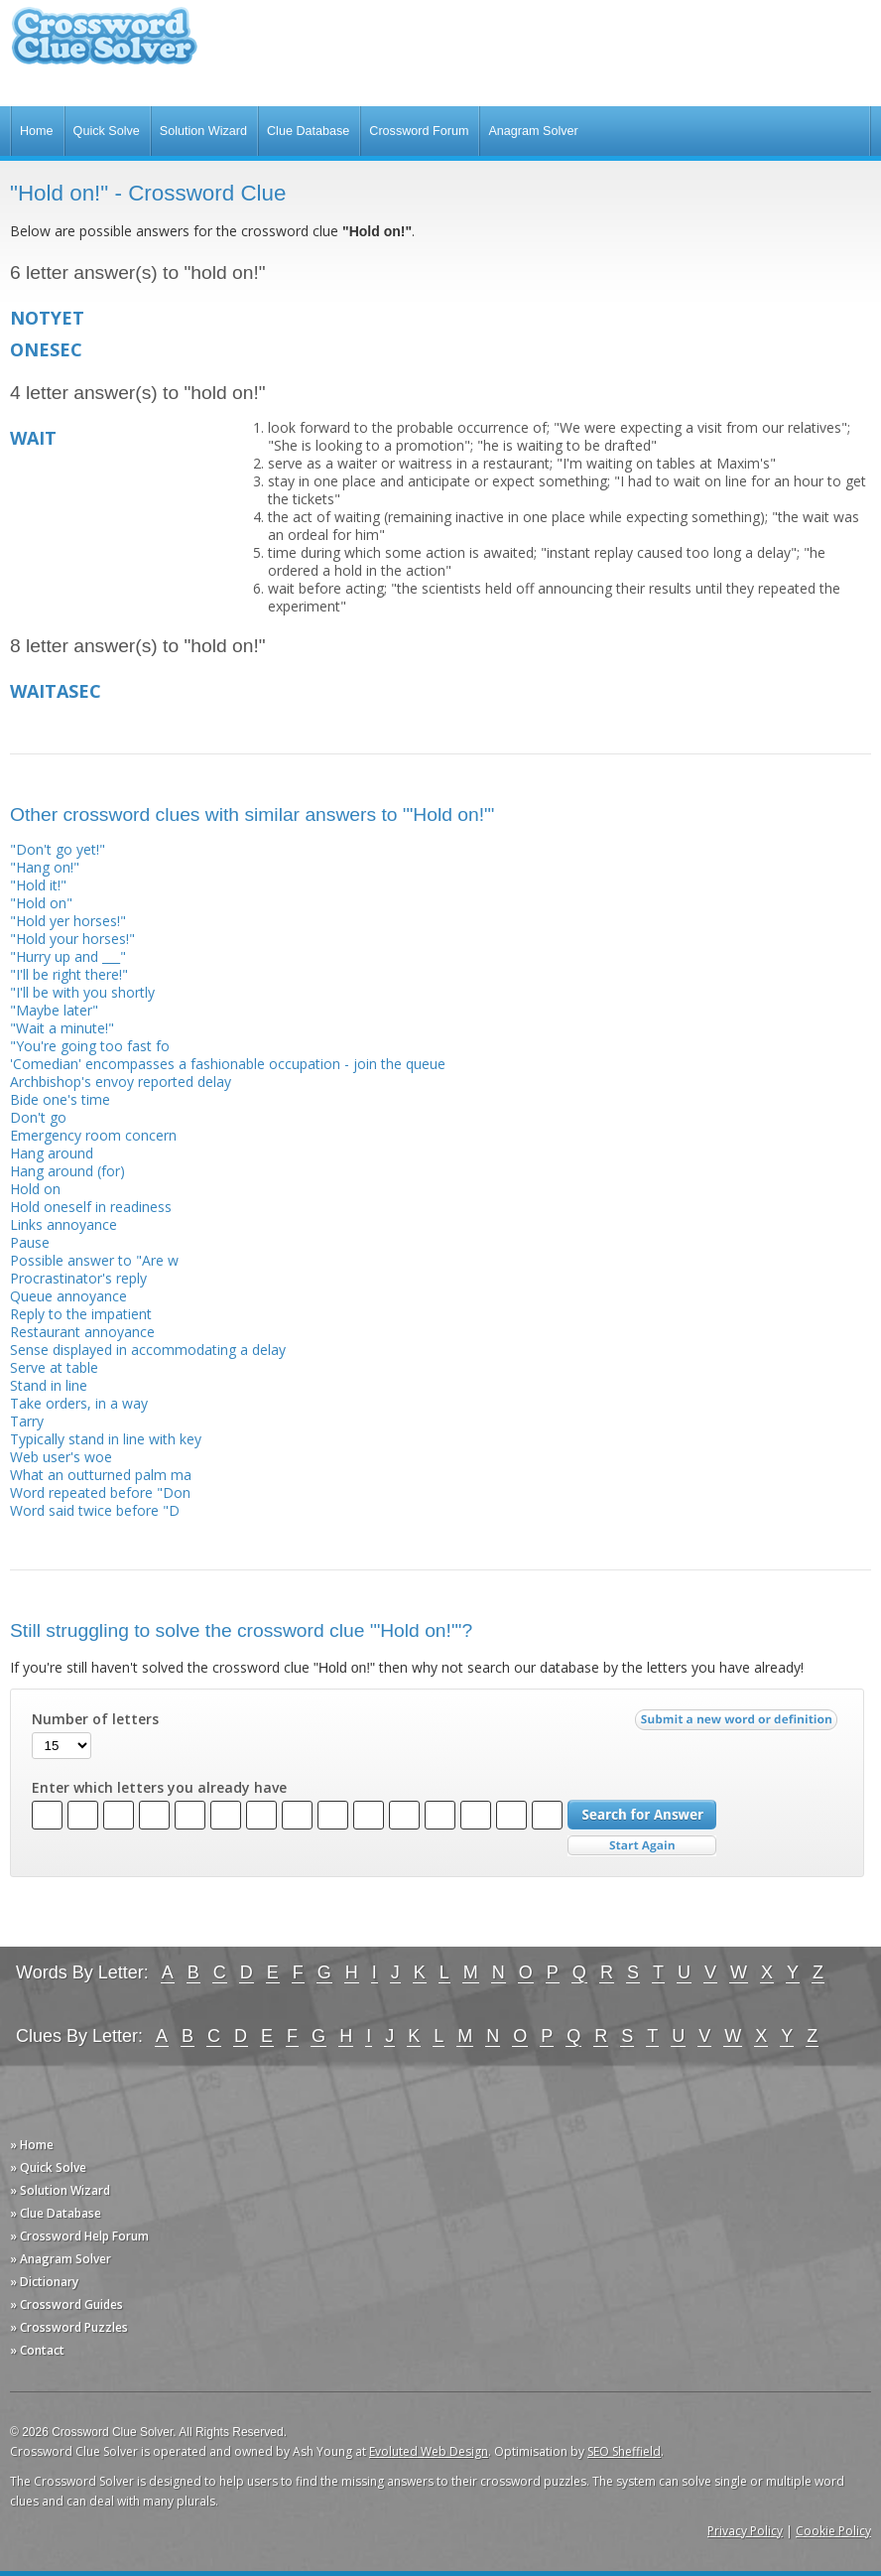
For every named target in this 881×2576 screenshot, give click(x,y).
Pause (30, 1242)
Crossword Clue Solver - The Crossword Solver (104, 45)
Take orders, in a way (79, 1403)
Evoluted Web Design (428, 2451)
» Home (32, 2144)
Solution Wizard (203, 131)
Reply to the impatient (81, 1313)
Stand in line (48, 1385)
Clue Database (308, 131)
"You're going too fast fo (90, 1045)
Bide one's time (60, 1099)
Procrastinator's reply (78, 1278)
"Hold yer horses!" (68, 920)
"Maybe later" (54, 1010)
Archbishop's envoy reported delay (120, 1081)
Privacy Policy (745, 2530)
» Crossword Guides (66, 2304)
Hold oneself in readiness (91, 1206)
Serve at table (54, 1367)
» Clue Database (55, 2213)
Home (37, 131)
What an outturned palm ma (100, 1474)
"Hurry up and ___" (68, 956)
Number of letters (95, 1719)
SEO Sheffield (624, 2451)
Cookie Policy (833, 2530)
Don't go (38, 1117)
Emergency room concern (93, 1135)
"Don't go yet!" (57, 849)
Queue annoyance (68, 1296)
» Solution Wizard (60, 2190)
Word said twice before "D (95, 1510)
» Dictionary (44, 2281)
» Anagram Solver (60, 2258)
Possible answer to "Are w (94, 1260)
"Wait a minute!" (62, 1027)
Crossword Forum (418, 131)
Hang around (51, 1153)
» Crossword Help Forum (79, 2236)
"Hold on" (41, 902)
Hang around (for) (67, 1170)
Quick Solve (106, 131)
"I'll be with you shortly (82, 992)
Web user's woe (61, 1456)
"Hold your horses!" (72, 938)
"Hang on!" (44, 867)
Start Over (641, 1845)
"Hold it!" (38, 885)
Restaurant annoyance (82, 1331)
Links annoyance (63, 1224)
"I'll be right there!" (69, 974)
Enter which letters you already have (159, 1788)
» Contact (37, 2350)
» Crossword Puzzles (69, 2327)
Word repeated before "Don (100, 1492)
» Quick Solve (48, 2167)
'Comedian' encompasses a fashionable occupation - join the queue (227, 1063)
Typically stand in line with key (105, 1438)
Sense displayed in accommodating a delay (148, 1349)
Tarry (27, 1421)
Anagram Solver (532, 131)
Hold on (35, 1188)
